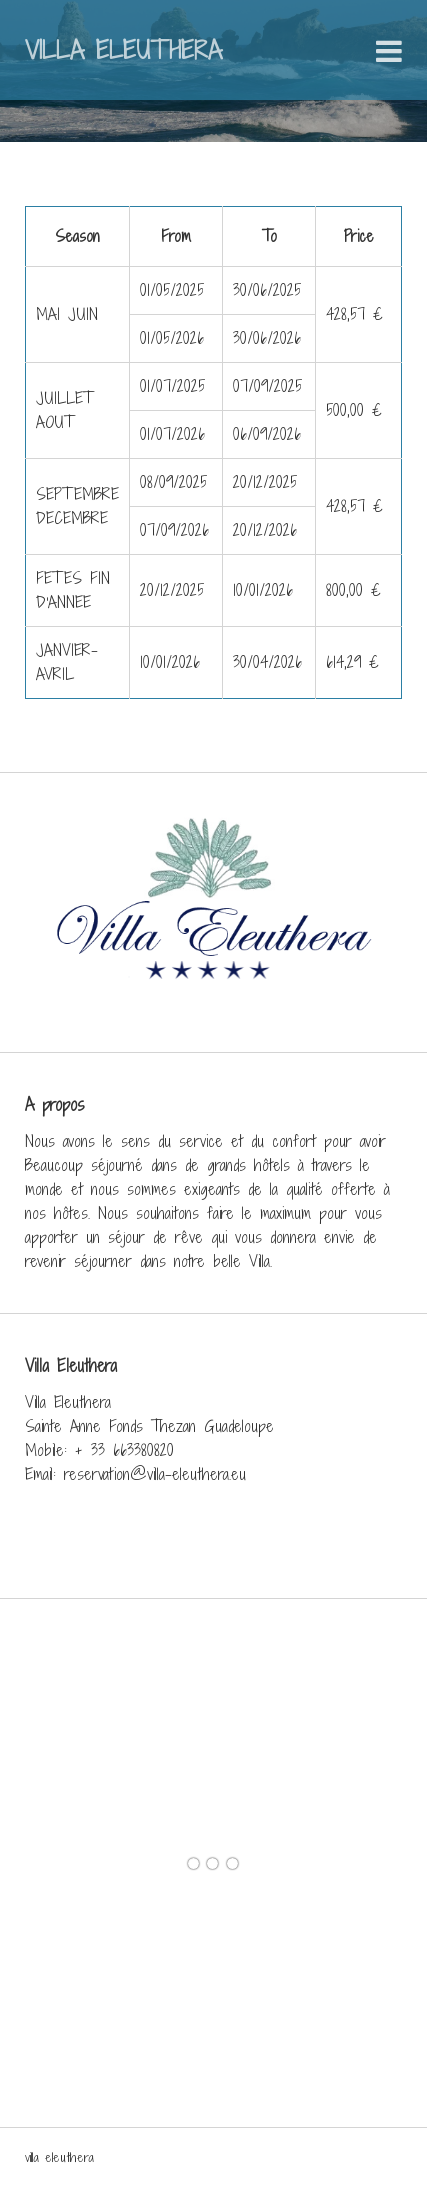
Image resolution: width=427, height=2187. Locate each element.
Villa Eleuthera (123, 49)
